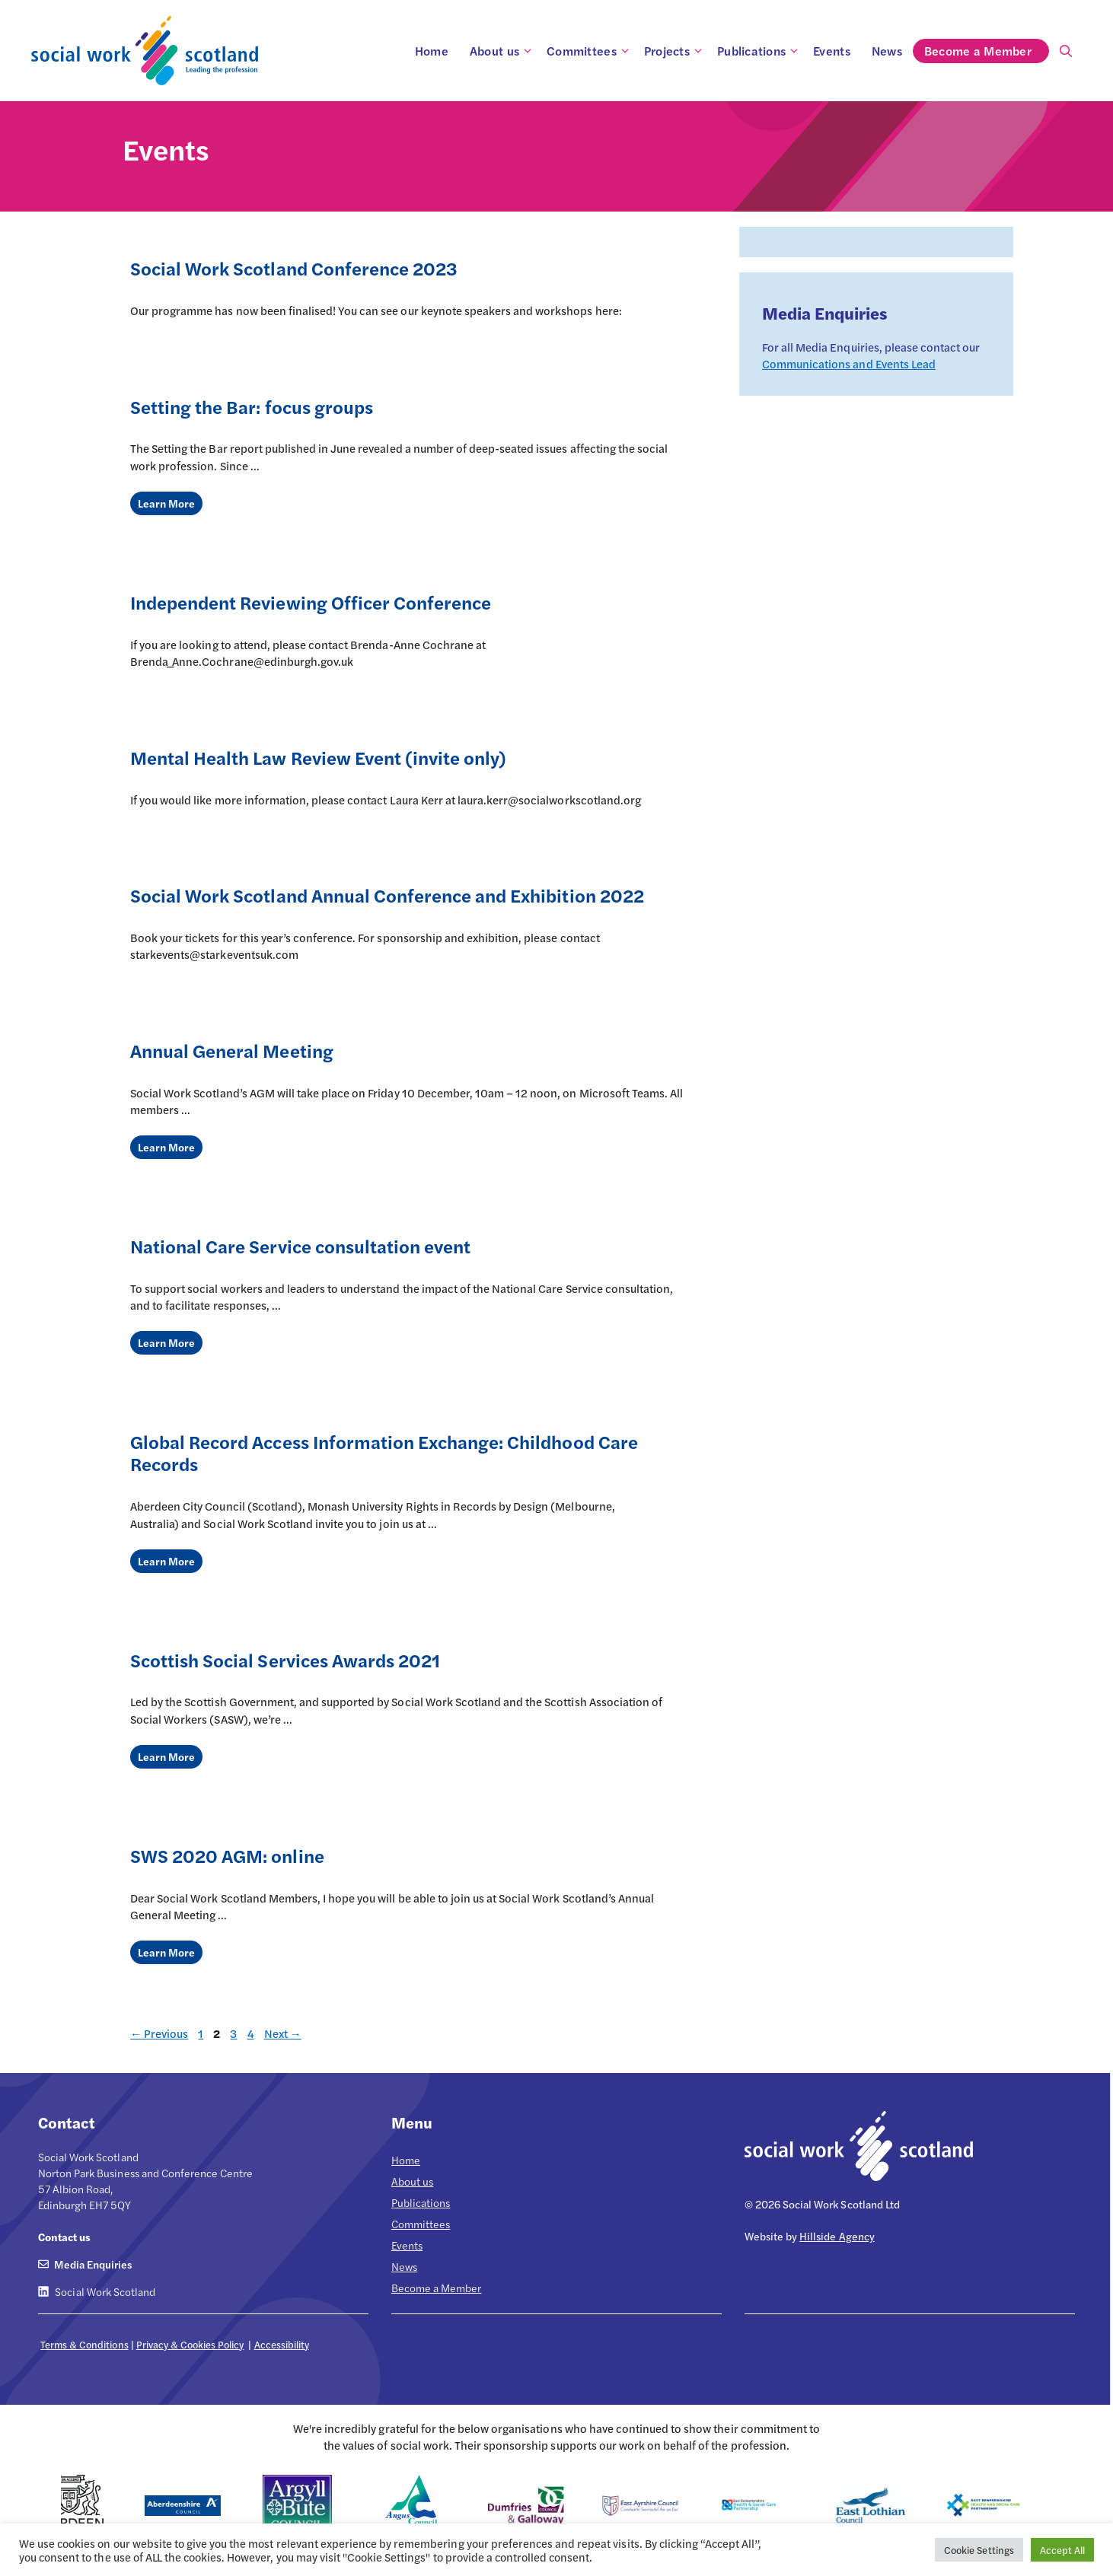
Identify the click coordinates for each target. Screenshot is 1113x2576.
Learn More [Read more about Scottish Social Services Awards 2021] (166, 1756)
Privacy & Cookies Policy (190, 2344)
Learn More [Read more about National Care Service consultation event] (166, 1342)
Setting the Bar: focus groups (251, 406)
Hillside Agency (836, 2235)
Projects (675, 51)
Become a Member (986, 51)
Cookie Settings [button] (978, 2550)
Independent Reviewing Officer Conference (310, 602)
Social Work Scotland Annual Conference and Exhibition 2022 (387, 895)
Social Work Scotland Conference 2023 (294, 268)
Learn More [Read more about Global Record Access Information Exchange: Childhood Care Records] (166, 1560)
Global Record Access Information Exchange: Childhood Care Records (384, 1452)
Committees (590, 51)
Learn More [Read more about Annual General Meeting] (166, 1146)
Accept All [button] (1062, 2550)
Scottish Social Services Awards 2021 (285, 1660)
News (887, 50)
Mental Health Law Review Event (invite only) (318, 757)
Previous (159, 2033)
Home (431, 50)
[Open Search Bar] (1066, 51)
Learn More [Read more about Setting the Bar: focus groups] (166, 503)
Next (282, 2033)
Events (831, 50)
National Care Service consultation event (300, 1246)
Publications (759, 51)
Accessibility (281, 2344)
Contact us (64, 2236)
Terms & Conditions (84, 2344)
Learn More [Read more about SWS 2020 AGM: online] (166, 1952)
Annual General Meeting (231, 1050)
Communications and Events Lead (849, 363)
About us (503, 51)
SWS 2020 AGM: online (227, 1855)
